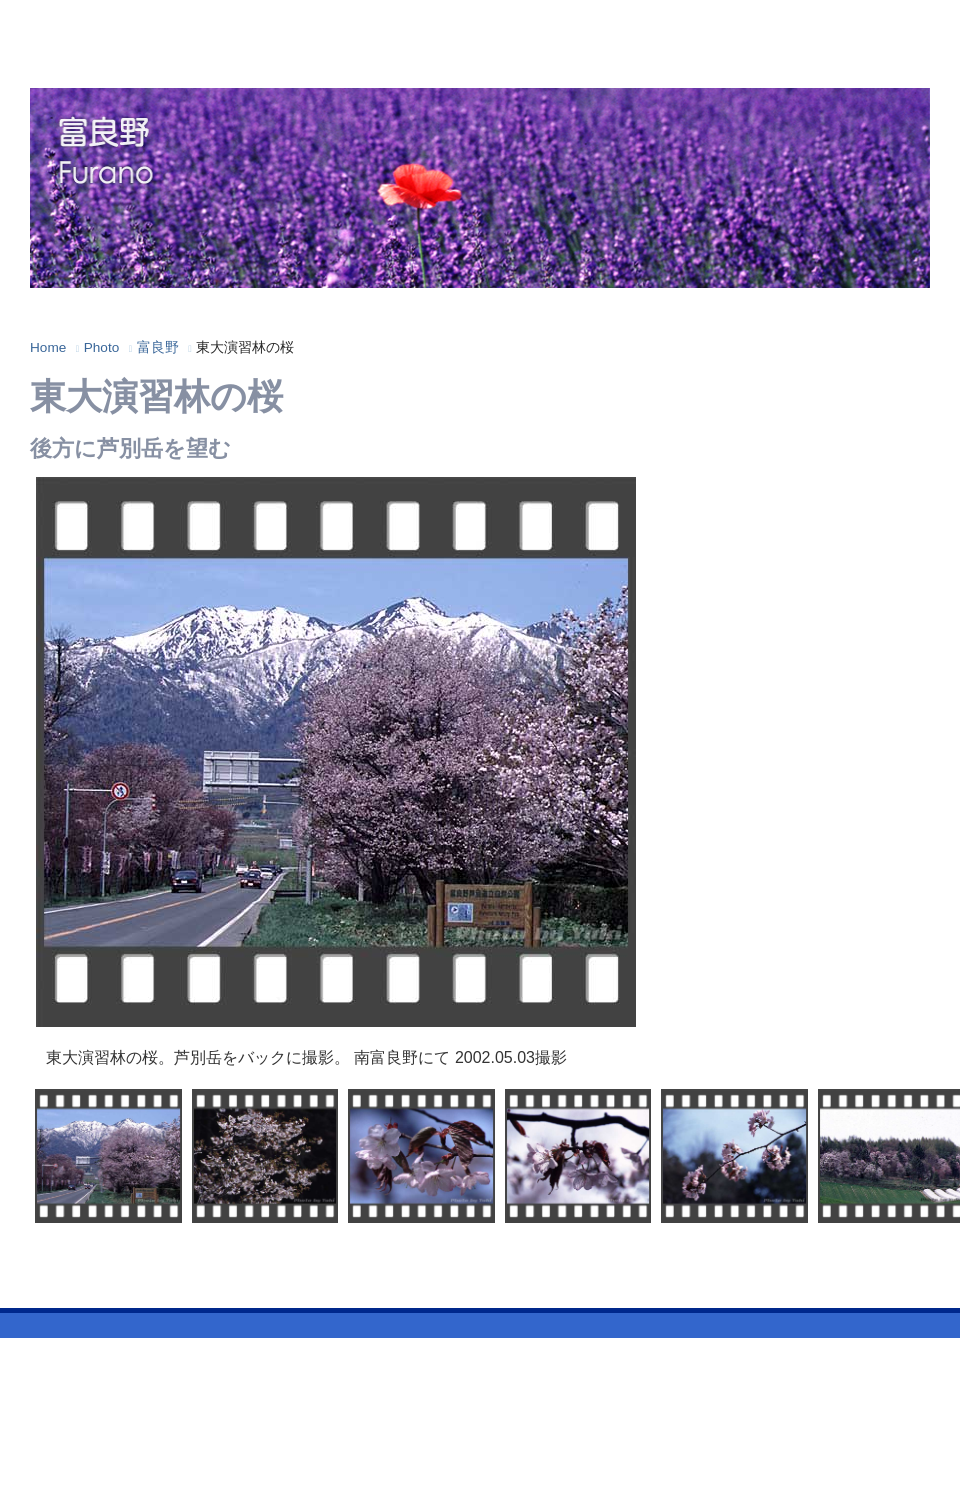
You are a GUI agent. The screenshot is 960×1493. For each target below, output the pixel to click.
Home (48, 347)
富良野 (158, 347)
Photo (102, 347)
